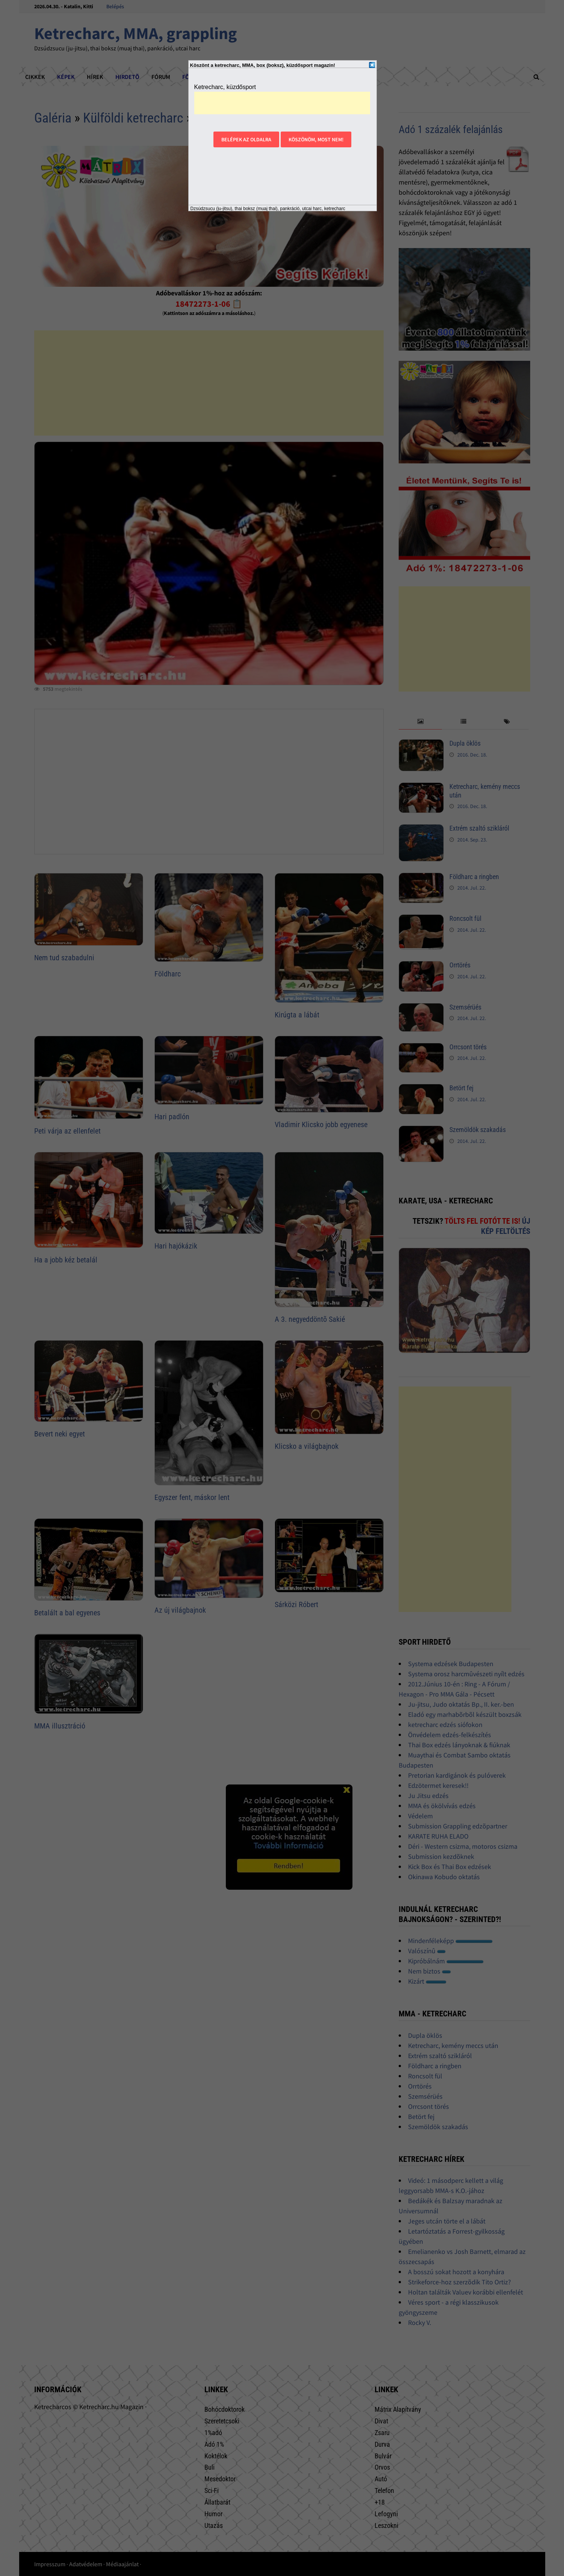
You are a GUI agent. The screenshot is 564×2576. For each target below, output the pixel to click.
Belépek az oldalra (246, 139)
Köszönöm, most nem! (316, 139)
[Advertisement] (282, 103)
